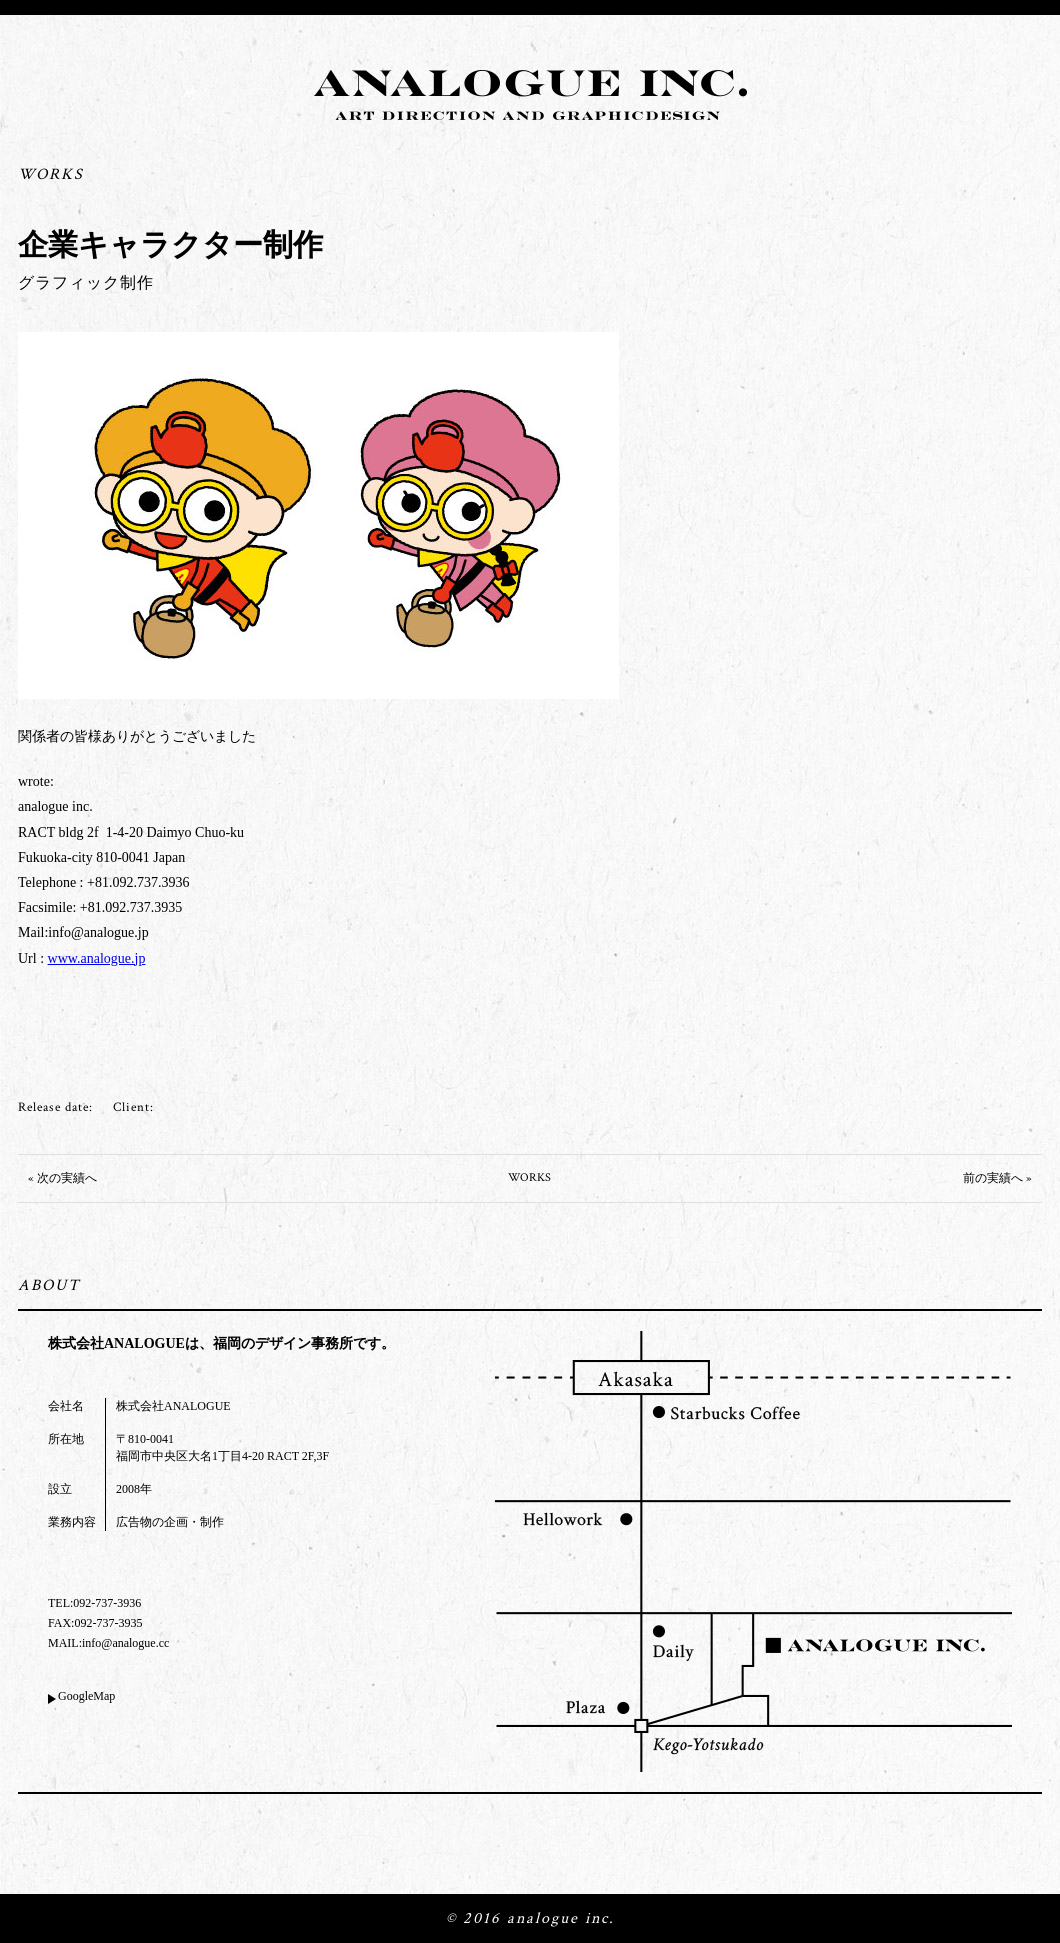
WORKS (51, 174)
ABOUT (49, 1285)
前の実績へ (993, 1178)
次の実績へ (67, 1178)
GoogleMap (86, 1696)
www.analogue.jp (97, 958)
